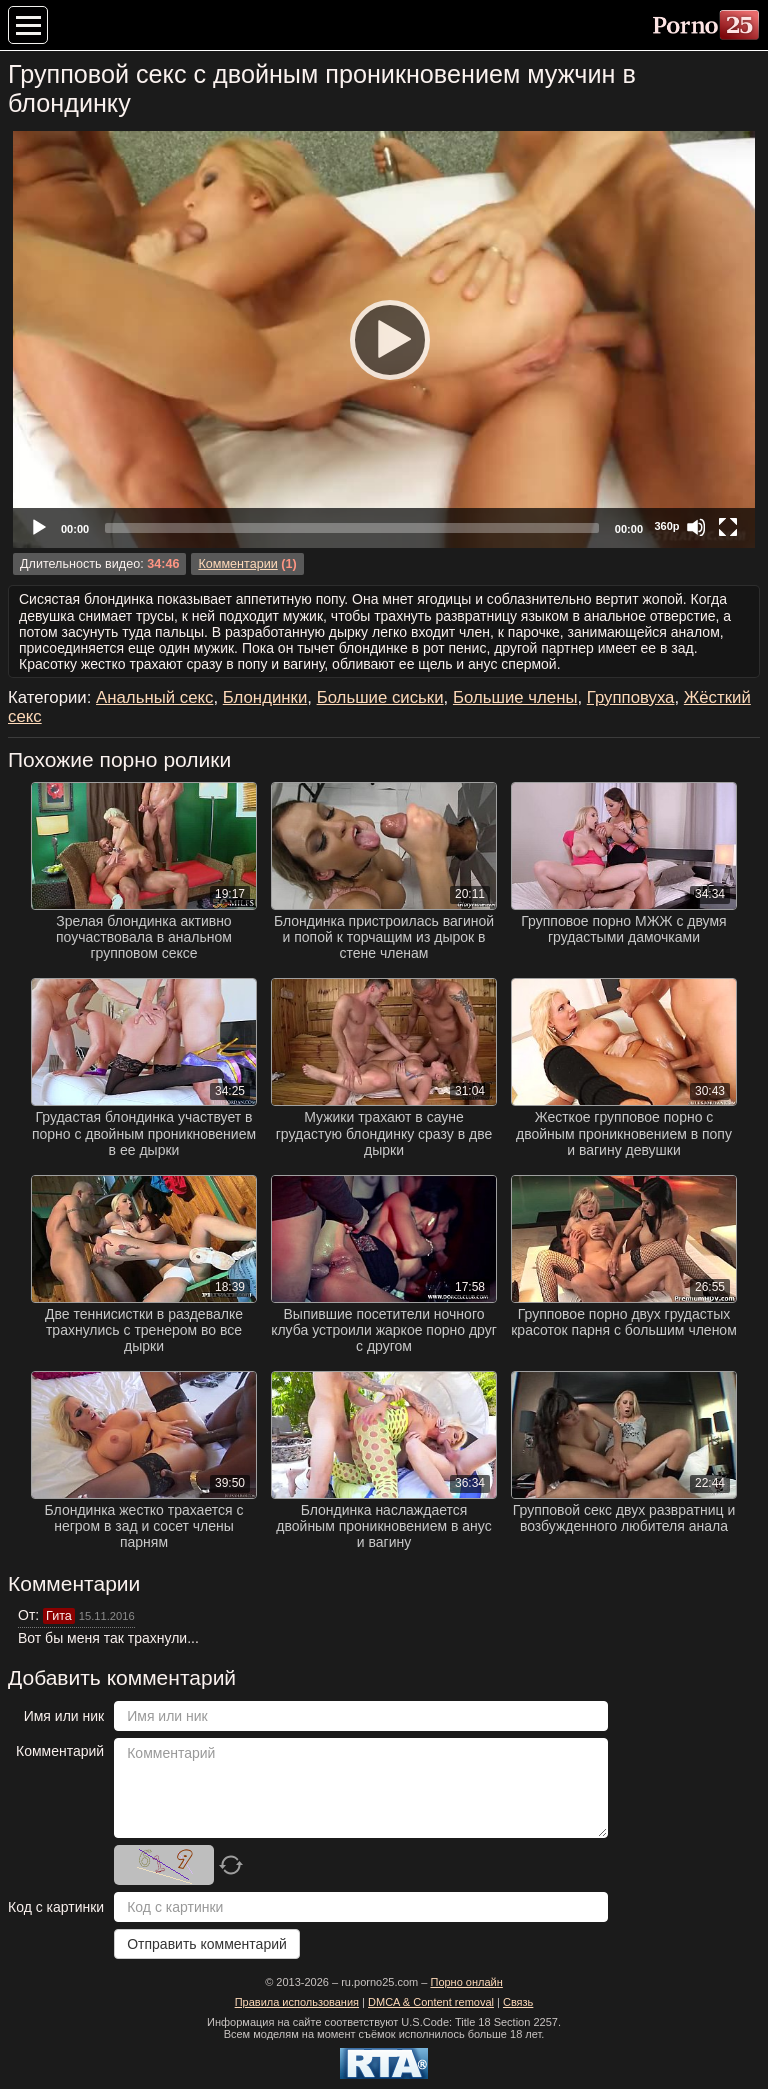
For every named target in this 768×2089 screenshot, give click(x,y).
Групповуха (631, 697)
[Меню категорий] (28, 25)
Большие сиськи (380, 697)
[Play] (384, 339)
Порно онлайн (466, 1982)
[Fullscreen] (728, 527)
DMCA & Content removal (431, 2002)
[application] (384, 339)
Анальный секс (154, 697)
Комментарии (237, 564)
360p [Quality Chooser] (666, 526)
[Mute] (696, 527)
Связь (518, 2002)
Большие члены (515, 697)
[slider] (352, 528)
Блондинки (265, 697)
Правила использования (297, 2002)
